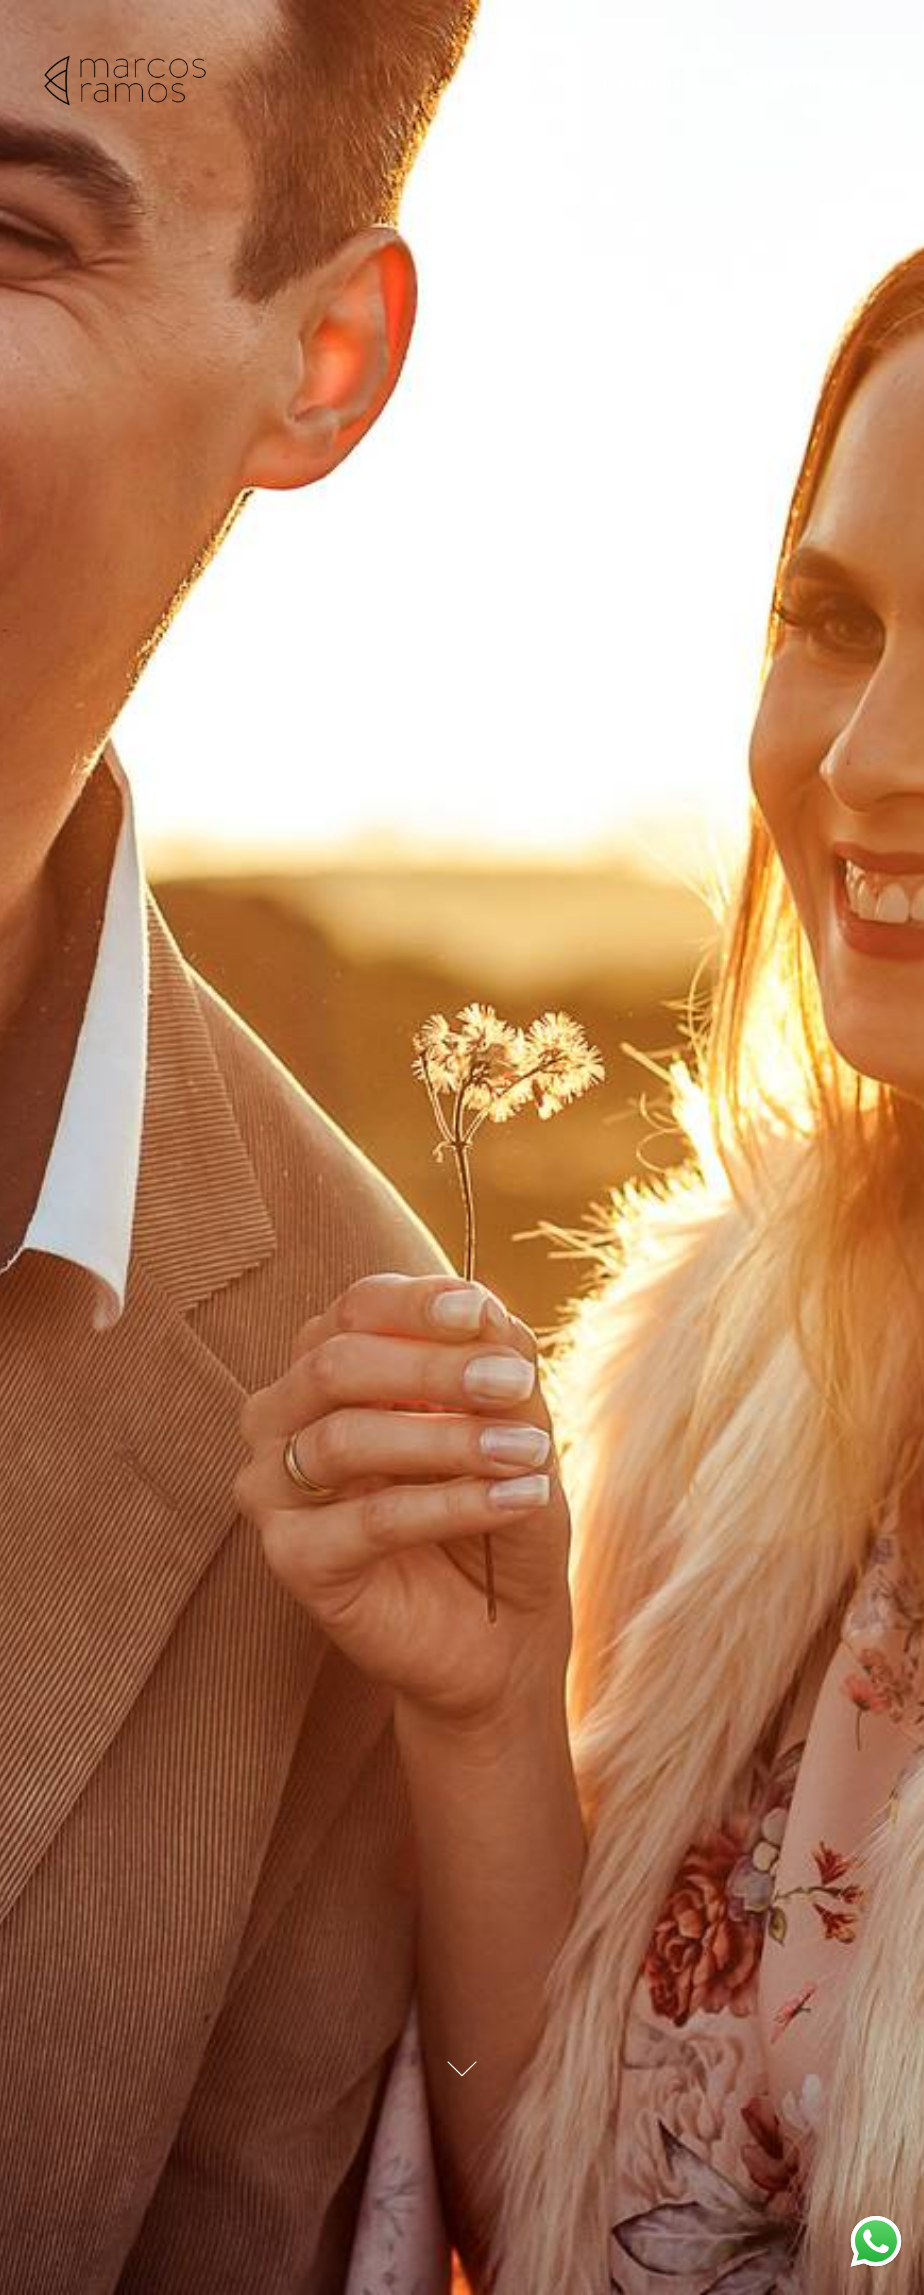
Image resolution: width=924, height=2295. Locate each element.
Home (519, 82)
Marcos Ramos (802, 82)
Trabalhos (641, 82)
